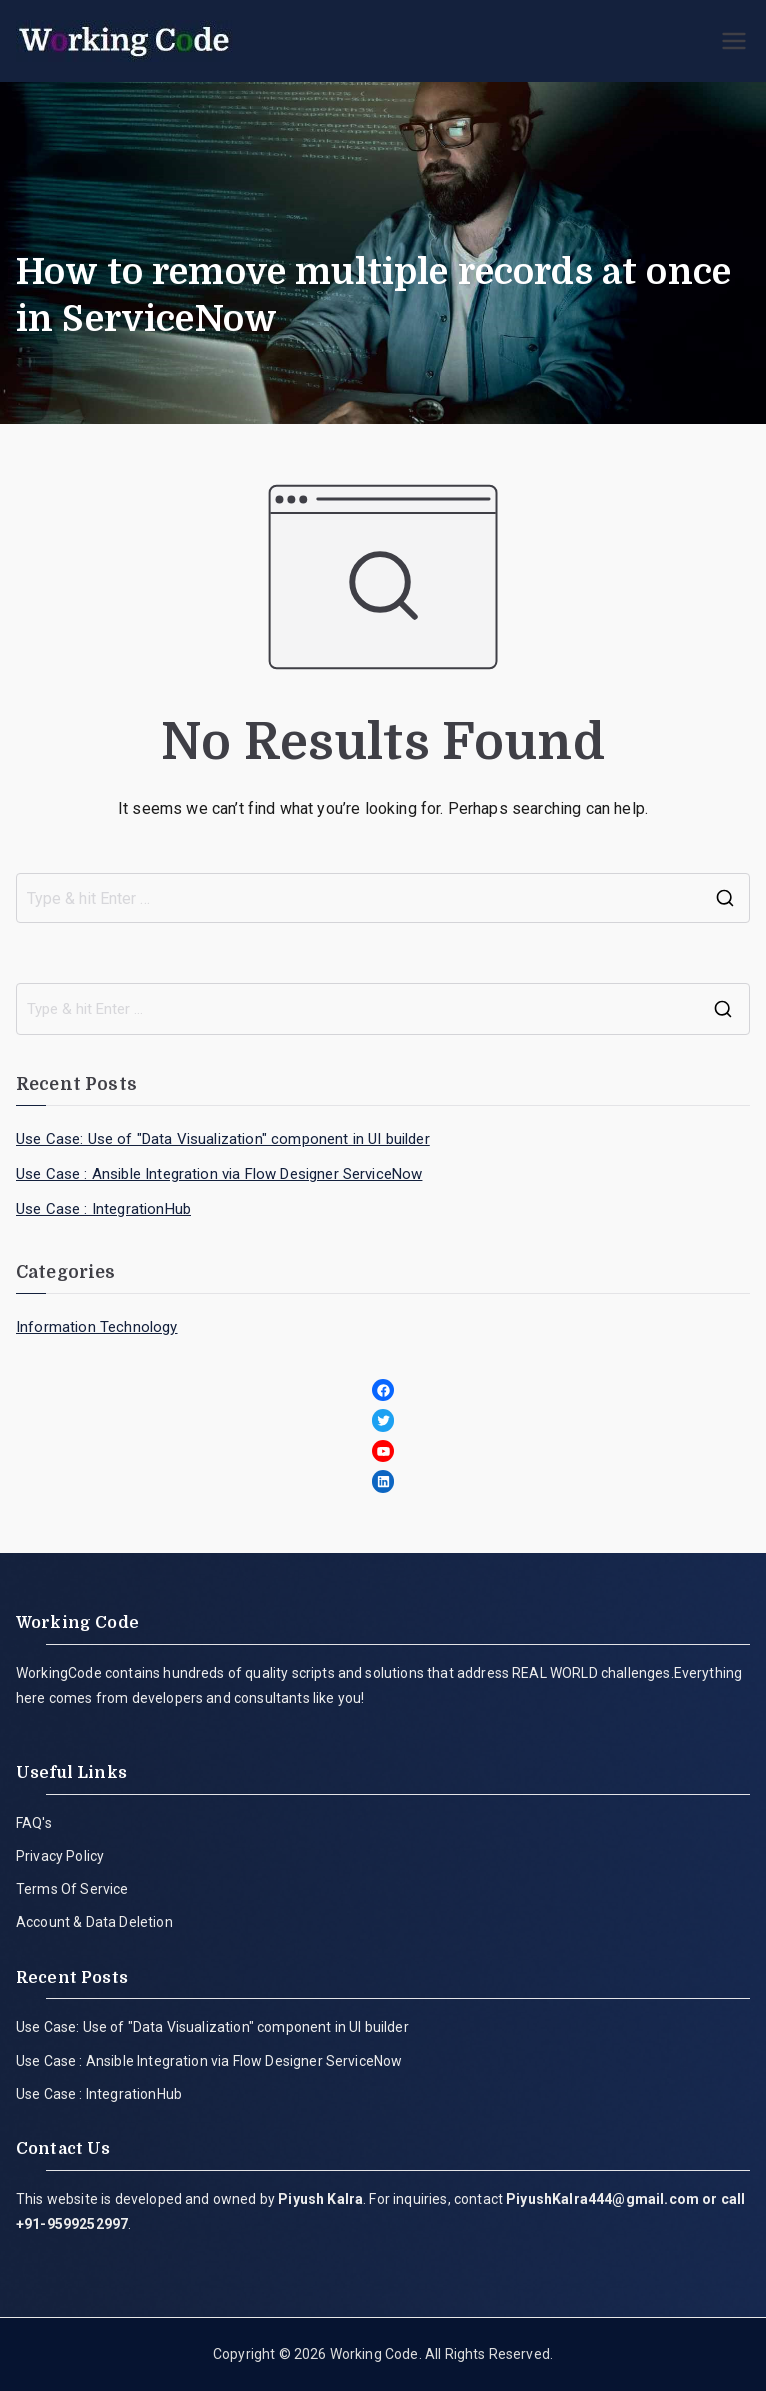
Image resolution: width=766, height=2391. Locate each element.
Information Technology (97, 1327)
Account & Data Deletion (94, 1922)
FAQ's (34, 1823)
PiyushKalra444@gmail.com (602, 2199)
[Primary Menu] (734, 41)
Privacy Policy (60, 1856)
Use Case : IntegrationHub (103, 1209)
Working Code (374, 2354)
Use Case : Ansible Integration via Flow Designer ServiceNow (219, 1174)
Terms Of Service (72, 1889)
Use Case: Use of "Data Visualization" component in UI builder (223, 1139)
